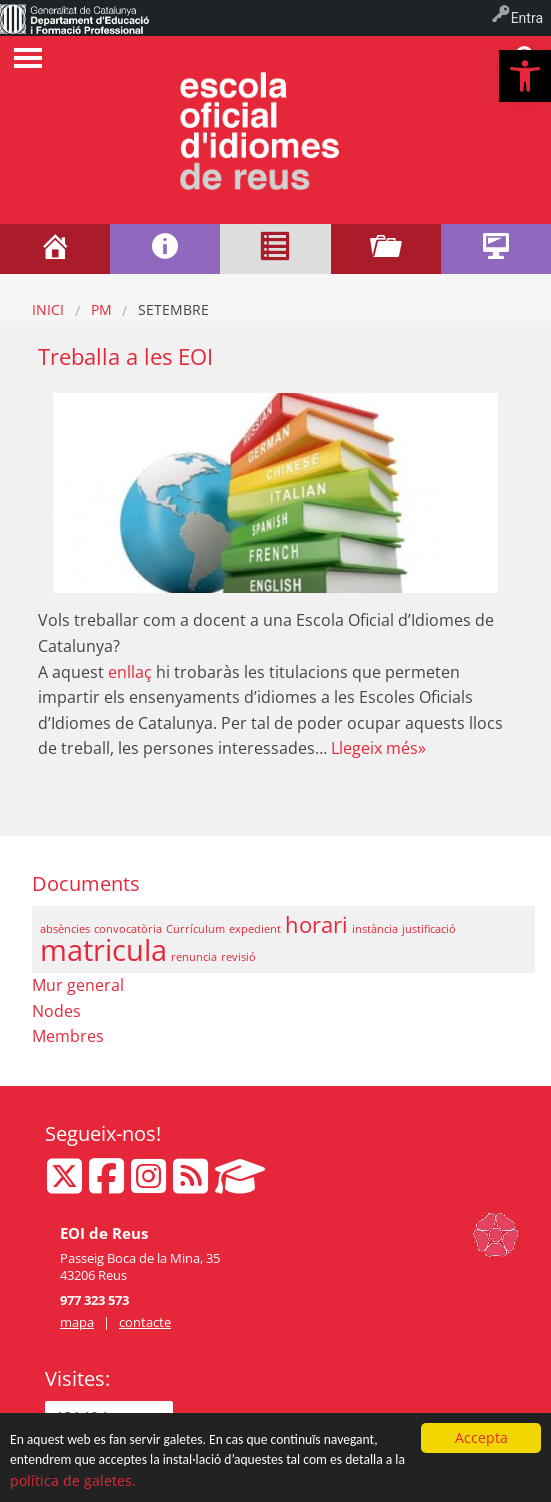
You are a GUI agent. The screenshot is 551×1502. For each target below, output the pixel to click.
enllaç (130, 672)
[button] (525, 76)
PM (101, 309)
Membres (68, 1036)
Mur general (78, 985)
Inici (48, 309)
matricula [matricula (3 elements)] (103, 950)
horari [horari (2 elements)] (316, 924)
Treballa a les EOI (125, 356)
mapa (77, 1322)
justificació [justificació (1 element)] (429, 929)
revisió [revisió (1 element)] (238, 957)
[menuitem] (74, 18)
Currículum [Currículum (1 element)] (195, 929)
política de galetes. (73, 1481)
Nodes (56, 1011)
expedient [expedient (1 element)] (255, 929)
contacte (145, 1322)
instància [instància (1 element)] (375, 929)
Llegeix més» (378, 748)
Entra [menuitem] (527, 18)
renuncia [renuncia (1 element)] (194, 957)
